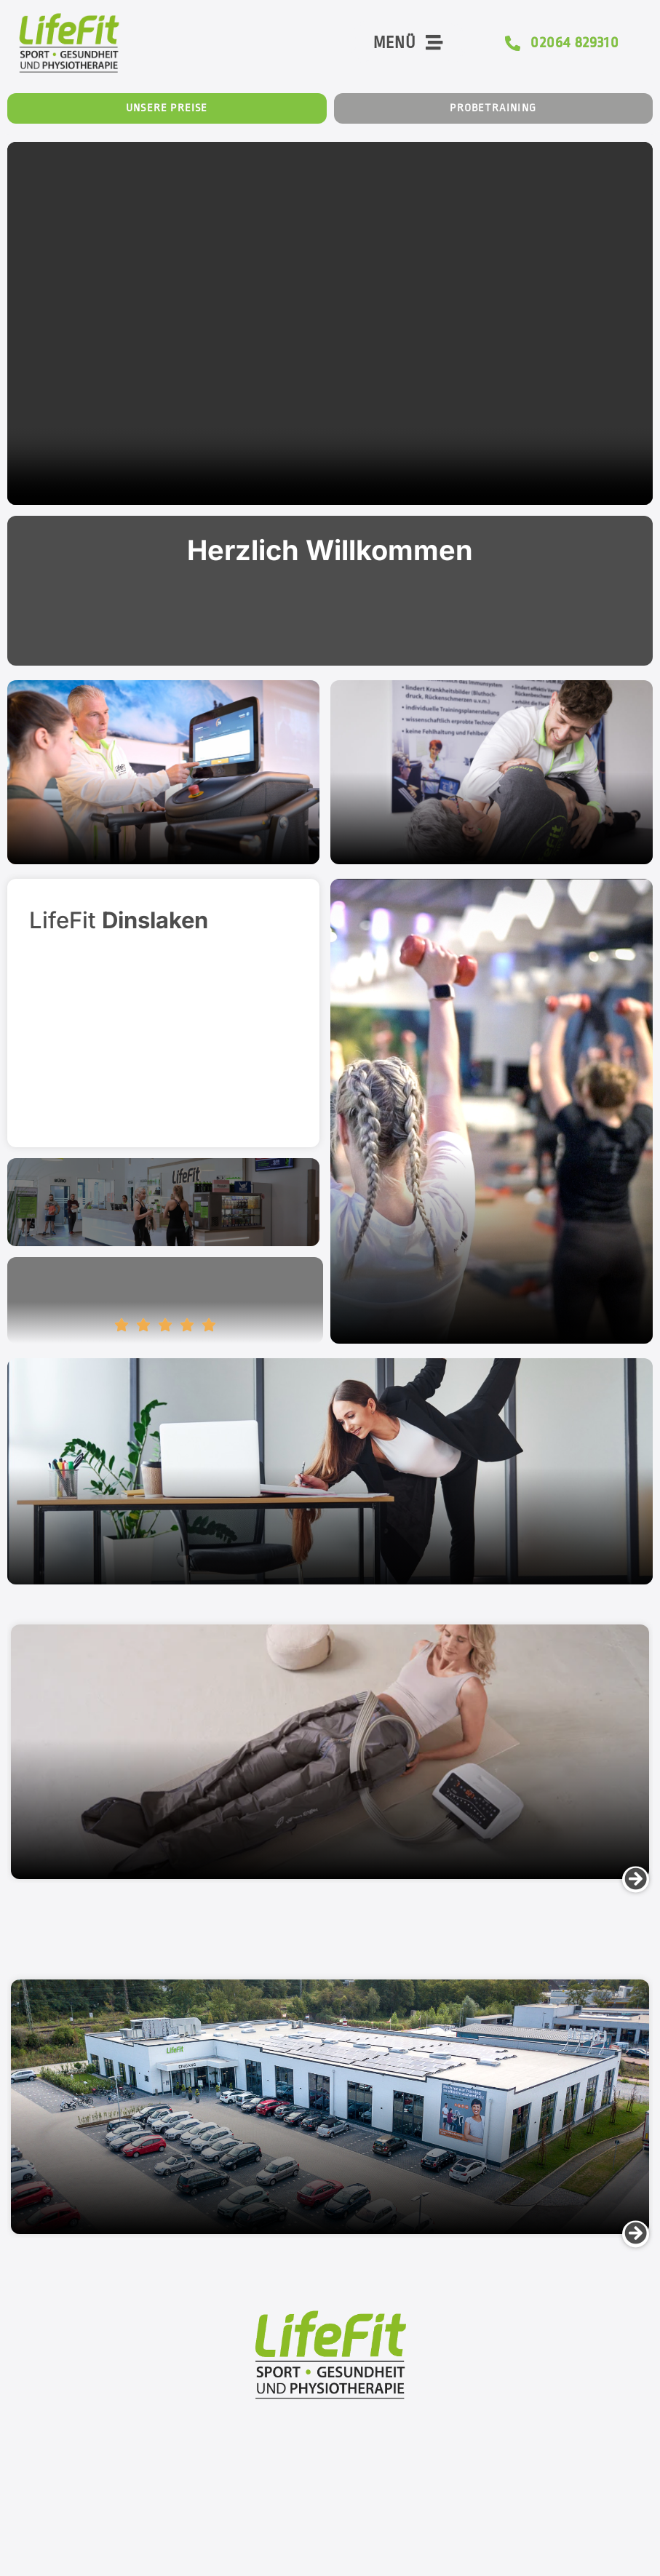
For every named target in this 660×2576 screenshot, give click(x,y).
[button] (636, 1880)
